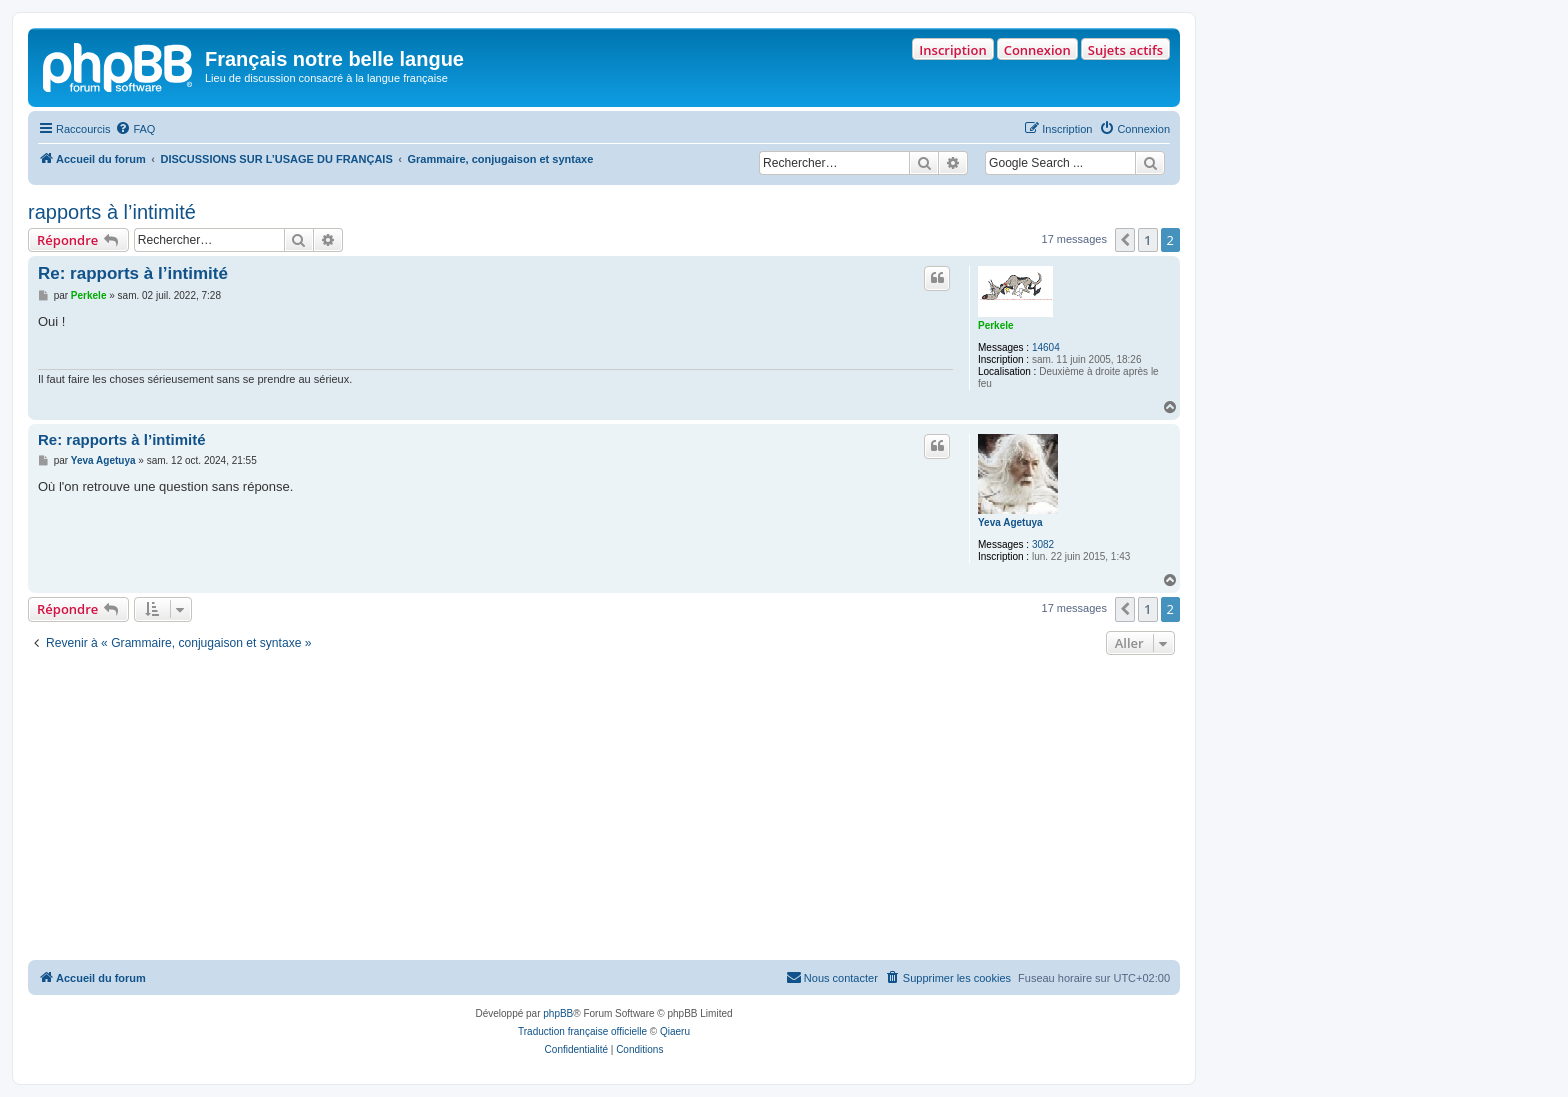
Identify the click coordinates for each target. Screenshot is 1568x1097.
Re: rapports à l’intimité (133, 273)
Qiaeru (675, 1031)
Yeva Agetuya (1010, 522)
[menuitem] (135, 129)
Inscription (952, 50)
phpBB (558, 1013)
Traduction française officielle (582, 1031)
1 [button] (1147, 240)
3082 (1043, 544)
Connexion (1037, 50)
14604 (1046, 347)
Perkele (996, 325)
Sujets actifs (1125, 50)
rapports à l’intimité (112, 212)
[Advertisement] (604, 810)
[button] (1125, 240)
